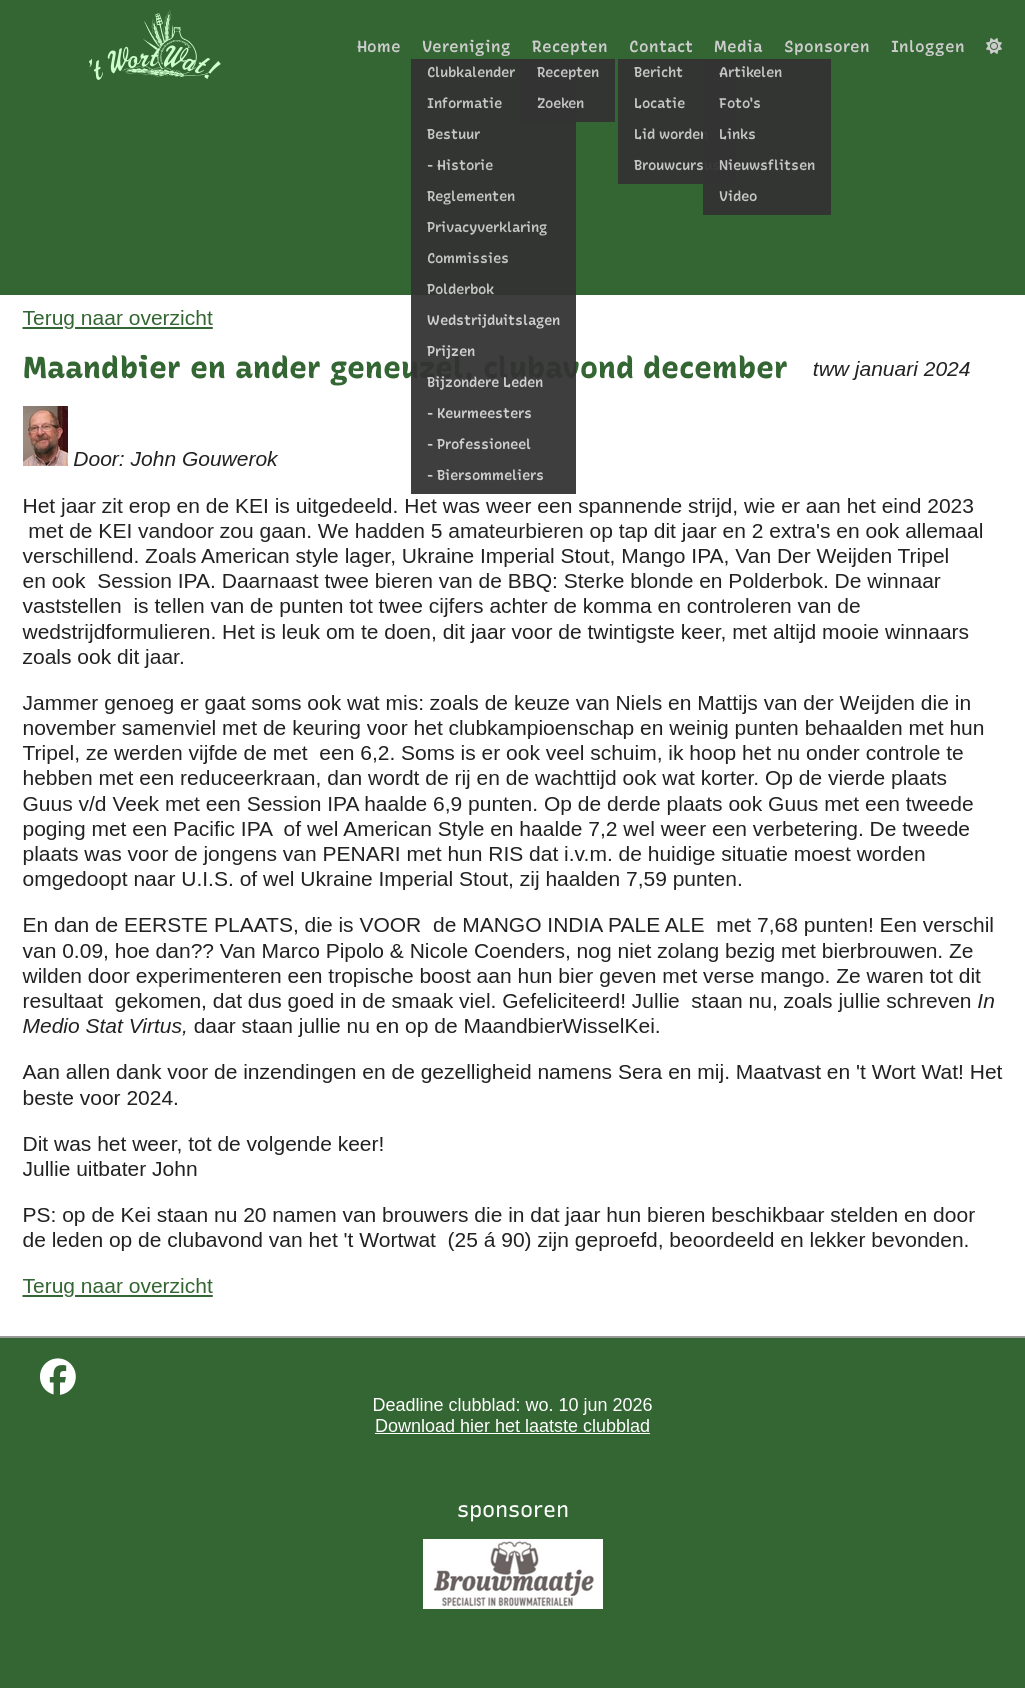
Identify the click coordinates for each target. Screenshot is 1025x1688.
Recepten (570, 46)
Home (379, 46)
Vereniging (466, 46)
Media (738, 46)
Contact (661, 46)
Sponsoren (827, 46)
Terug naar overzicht (118, 317)
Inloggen (928, 46)
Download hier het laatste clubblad (512, 1426)
